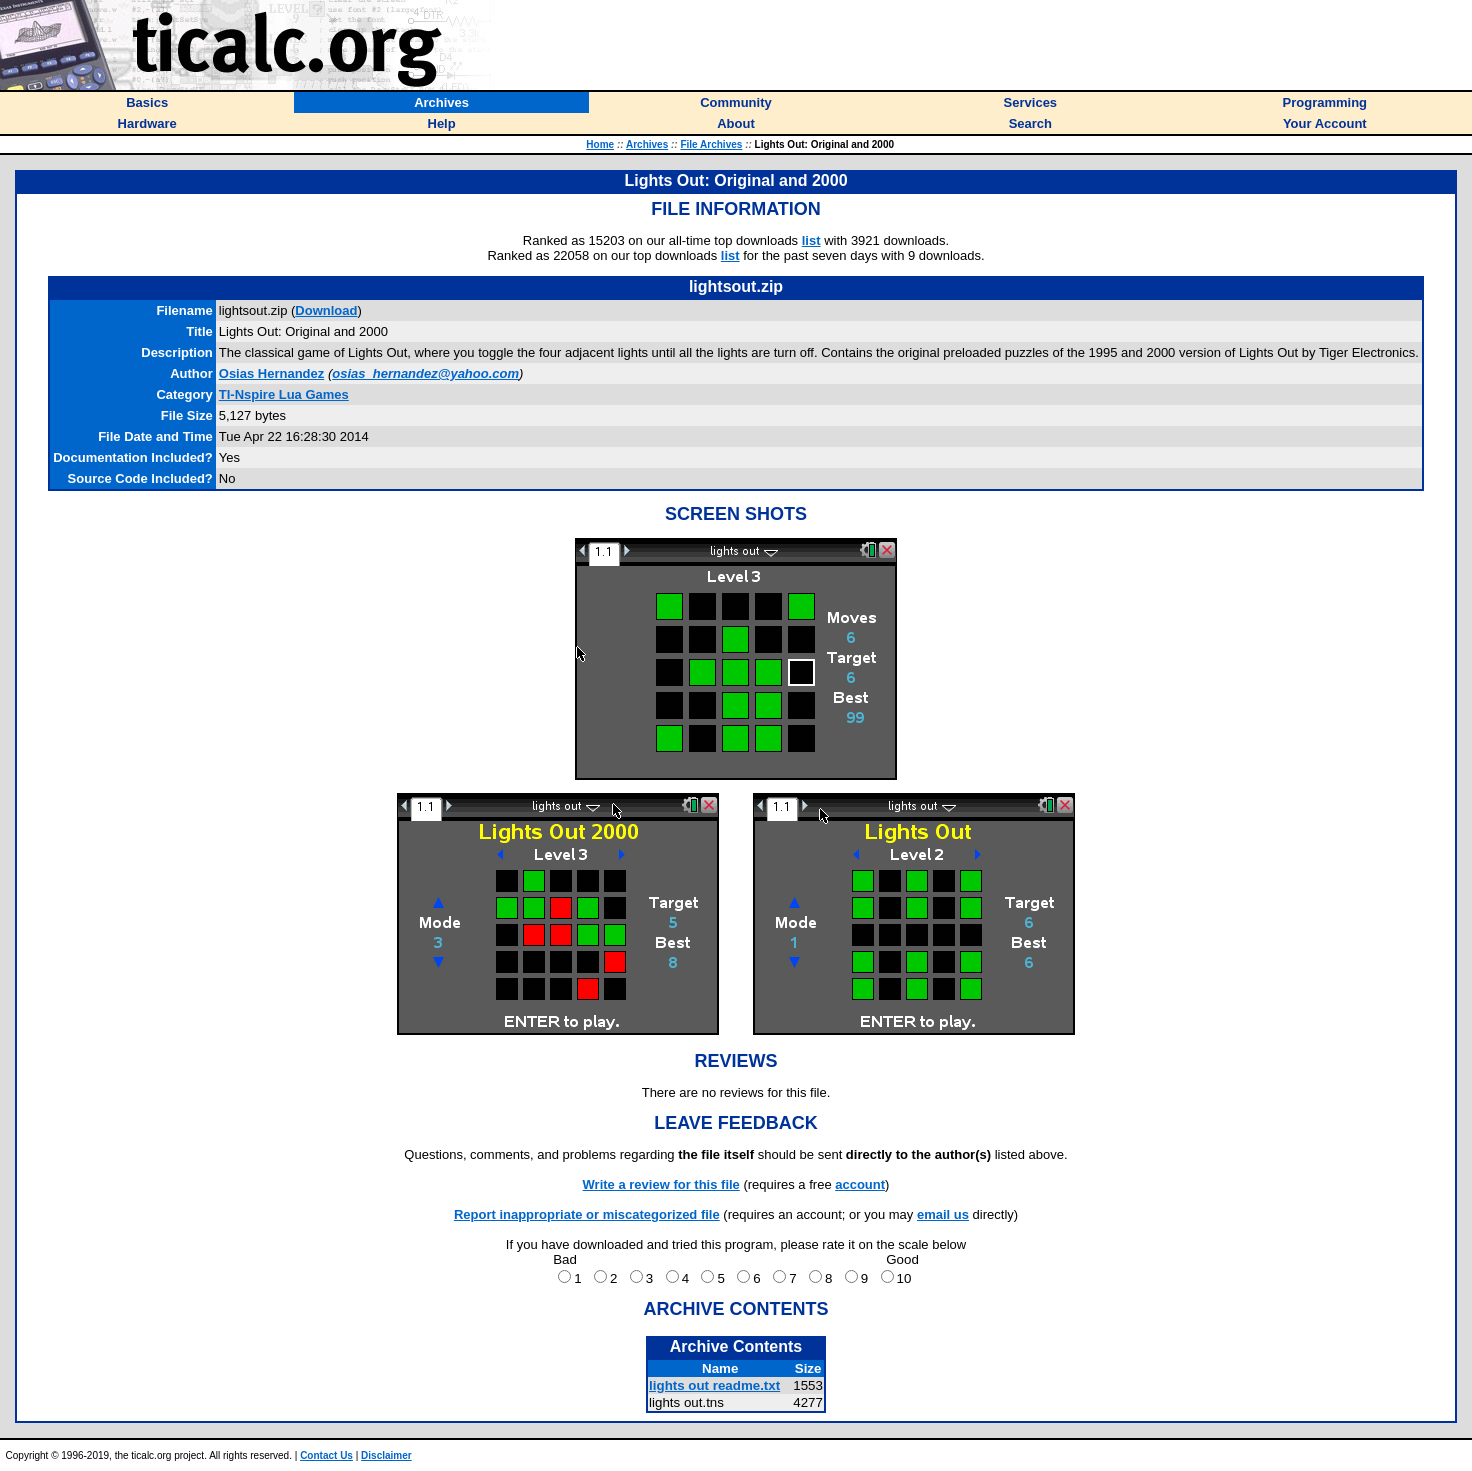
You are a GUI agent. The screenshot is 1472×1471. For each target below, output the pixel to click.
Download (326, 310)
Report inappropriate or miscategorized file (587, 1214)
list (811, 240)
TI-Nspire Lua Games (284, 394)
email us (943, 1214)
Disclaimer (386, 1455)
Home (600, 144)
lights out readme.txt (714, 1385)
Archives (647, 144)
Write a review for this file (661, 1184)
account (860, 1184)
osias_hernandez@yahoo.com (425, 373)
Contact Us (326, 1455)
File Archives (711, 144)
